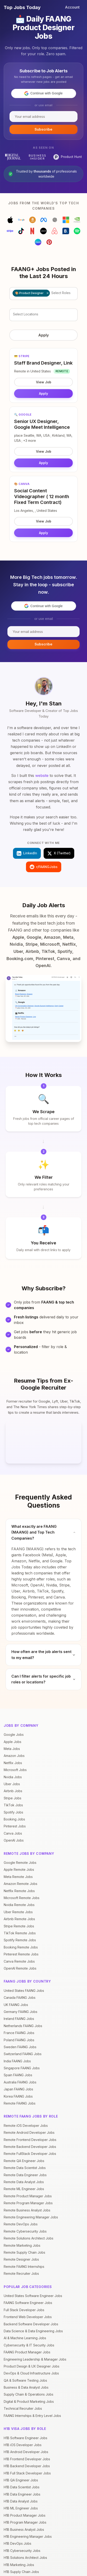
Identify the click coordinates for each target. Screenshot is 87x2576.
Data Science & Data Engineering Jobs (33, 2331)
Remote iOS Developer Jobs (26, 2125)
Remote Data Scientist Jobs (25, 2168)
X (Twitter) (59, 853)
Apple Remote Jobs (19, 1869)
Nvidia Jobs (13, 1777)
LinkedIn (27, 853)
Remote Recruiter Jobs (21, 2273)
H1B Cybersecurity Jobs (22, 2551)
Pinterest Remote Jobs (21, 1954)
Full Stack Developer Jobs (24, 2310)
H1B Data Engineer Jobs (22, 2494)
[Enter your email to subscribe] (43, 116)
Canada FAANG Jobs (19, 1997)
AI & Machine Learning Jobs (25, 2338)
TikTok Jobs (13, 1805)
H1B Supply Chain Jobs (21, 2572)
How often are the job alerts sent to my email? (43, 1654)
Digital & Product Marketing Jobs (29, 2401)
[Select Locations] (27, 314)
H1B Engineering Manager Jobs (28, 2536)
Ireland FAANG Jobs (19, 2019)
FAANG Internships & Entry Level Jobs (32, 2416)
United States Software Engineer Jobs (33, 2296)
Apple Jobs (12, 1742)
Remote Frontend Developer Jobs (30, 2140)
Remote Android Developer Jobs (29, 2132)
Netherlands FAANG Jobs (23, 2026)
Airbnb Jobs (13, 1791)
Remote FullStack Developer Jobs (30, 2154)
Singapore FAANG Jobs (22, 2068)
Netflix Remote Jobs (19, 1891)
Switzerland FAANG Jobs (23, 2054)
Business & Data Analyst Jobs (26, 2387)
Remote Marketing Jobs (22, 2245)
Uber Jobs (12, 1784)
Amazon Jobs (14, 1756)
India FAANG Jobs (17, 2061)
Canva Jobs (13, 1833)
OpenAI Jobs (14, 1840)
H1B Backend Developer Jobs (27, 2466)
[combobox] (43, 293)
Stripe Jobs (12, 1798)
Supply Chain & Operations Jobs (28, 2394)
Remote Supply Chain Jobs (24, 2252)
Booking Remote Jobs (21, 1947)
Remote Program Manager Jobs (28, 2203)
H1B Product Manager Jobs (24, 2515)
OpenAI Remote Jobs (20, 1968)
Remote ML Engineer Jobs (24, 2189)
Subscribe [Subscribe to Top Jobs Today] (43, 129)
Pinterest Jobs (15, 1826)
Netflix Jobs (13, 1763)
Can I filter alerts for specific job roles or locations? (43, 1679)
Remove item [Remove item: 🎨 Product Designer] (47, 293)
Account (72, 7)
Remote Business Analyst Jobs (27, 2210)
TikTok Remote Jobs (20, 1933)
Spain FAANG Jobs (18, 2075)
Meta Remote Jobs (18, 1877)
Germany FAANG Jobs (20, 2012)
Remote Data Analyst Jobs (24, 2182)
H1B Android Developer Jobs (26, 2452)
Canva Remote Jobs (19, 1961)
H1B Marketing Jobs (19, 2565)
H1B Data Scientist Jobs (21, 2487)
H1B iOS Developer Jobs (23, 2445)
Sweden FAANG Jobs (20, 2047)
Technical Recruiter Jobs (23, 2408)
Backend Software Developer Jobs (31, 2324)
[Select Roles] (62, 292)
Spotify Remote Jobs (20, 1940)
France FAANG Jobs (19, 2033)
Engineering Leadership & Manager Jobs (35, 2359)
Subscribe (43, 644)
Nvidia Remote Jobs (19, 1905)
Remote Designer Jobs (21, 2259)
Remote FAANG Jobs (19, 2103)
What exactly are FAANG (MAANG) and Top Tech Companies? (43, 1532)
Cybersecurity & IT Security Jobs (29, 2345)
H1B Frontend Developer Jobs (27, 2459)
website (41, 775)
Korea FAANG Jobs (18, 2096)
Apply (43, 335)
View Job (43, 382)
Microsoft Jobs (15, 1770)
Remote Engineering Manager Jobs (31, 2217)
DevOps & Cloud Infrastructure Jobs (31, 2373)
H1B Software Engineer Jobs (25, 2438)
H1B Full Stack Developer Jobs (27, 2473)
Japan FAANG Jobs (18, 2089)
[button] (43, 93)
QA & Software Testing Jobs (25, 2380)
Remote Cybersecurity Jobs (25, 2231)
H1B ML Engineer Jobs (21, 2508)
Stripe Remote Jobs (19, 1926)
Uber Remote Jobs (18, 1912)
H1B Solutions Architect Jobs (25, 2558)
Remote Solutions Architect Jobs (28, 2238)
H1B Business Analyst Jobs (24, 2529)
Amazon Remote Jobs (20, 1884)
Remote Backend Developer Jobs (30, 2147)
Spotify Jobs (13, 1812)
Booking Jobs (14, 1819)
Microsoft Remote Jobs (21, 1898)
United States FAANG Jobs (24, 1991)
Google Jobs (14, 1735)
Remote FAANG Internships (24, 2266)
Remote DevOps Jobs (21, 2224)
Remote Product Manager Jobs (28, 2196)
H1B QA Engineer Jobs (21, 2480)
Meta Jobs (12, 1749)
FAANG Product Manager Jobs (27, 2352)
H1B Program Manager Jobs (25, 2522)
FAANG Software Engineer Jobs (28, 2303)
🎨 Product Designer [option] (31, 293)
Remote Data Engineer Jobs (25, 2175)
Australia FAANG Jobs (20, 2082)
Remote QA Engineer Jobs (24, 2161)
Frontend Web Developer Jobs (28, 2317)
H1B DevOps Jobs (17, 2543)
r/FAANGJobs (44, 867)
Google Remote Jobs (20, 1863)
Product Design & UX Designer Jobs (31, 2366)
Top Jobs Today (22, 7)
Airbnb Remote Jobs (19, 1919)
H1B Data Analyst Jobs (21, 2501)
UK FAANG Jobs (16, 2005)
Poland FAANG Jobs (19, 2040)
